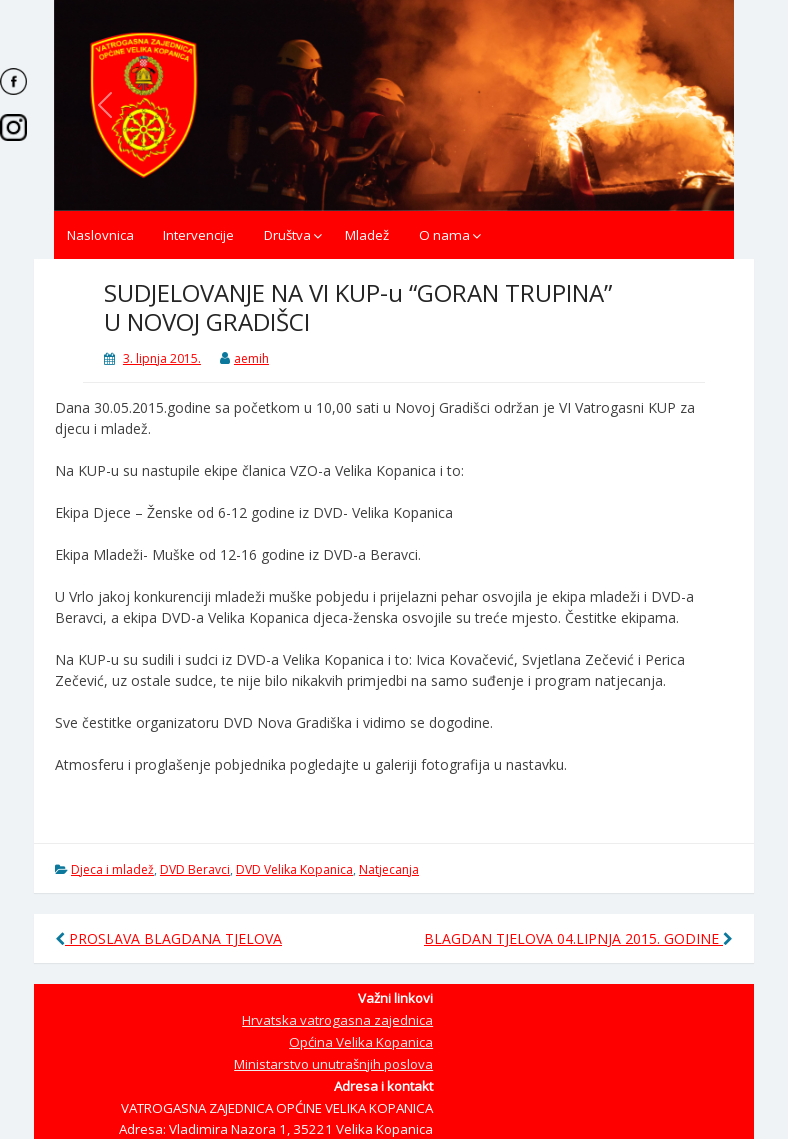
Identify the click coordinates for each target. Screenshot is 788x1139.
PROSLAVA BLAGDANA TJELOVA (168, 938)
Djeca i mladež (112, 869)
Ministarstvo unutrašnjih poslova (333, 1064)
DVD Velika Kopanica (294, 869)
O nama (444, 235)
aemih (251, 358)
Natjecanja (389, 869)
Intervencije (198, 235)
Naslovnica (100, 235)
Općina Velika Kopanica (361, 1042)
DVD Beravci (195, 869)
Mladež (367, 235)
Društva (287, 235)
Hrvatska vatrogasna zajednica (337, 1020)
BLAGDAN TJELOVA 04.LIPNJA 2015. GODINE (578, 938)
